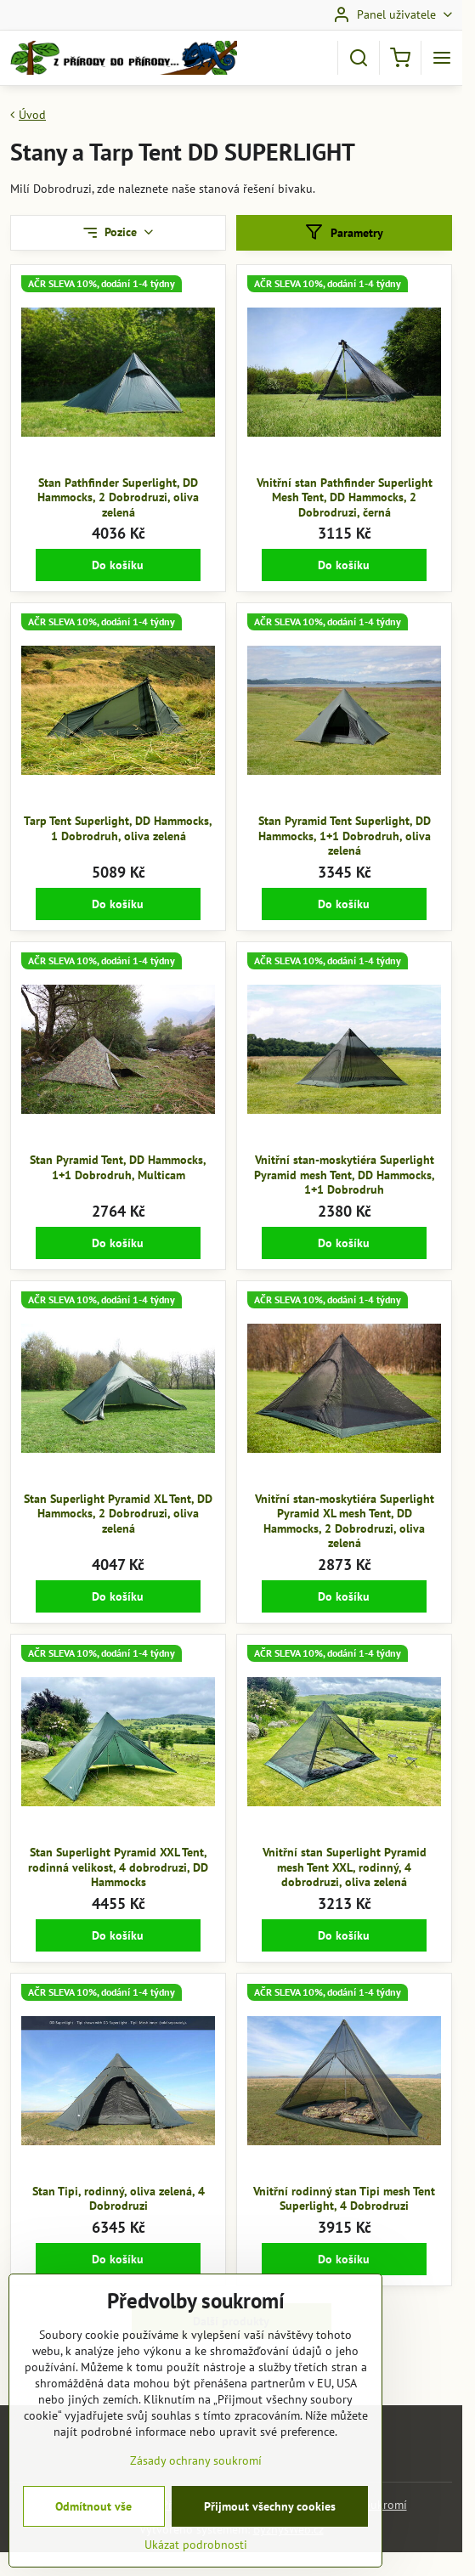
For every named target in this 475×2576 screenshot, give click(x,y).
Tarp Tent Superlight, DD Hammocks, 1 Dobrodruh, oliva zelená (118, 828)
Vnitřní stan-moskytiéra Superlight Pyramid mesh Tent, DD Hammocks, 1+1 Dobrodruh (344, 1174)
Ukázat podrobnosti (195, 2567)
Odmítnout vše (93, 2529)
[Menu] (441, 58)
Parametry (344, 232)
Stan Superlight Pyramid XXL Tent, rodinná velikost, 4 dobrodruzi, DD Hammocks (118, 1867)
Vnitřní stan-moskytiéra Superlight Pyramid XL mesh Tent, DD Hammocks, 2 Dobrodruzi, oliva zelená (344, 1521)
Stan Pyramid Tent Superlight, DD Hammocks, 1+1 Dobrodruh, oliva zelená (344, 835)
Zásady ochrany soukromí (196, 2483)
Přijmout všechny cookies (270, 2529)
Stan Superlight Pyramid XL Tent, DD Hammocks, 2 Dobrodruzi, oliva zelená (118, 1513)
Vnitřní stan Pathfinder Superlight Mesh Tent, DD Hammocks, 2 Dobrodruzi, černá (345, 497)
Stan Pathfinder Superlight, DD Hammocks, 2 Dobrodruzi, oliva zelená (118, 497)
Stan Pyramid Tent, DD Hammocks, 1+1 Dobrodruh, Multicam (118, 1167)
